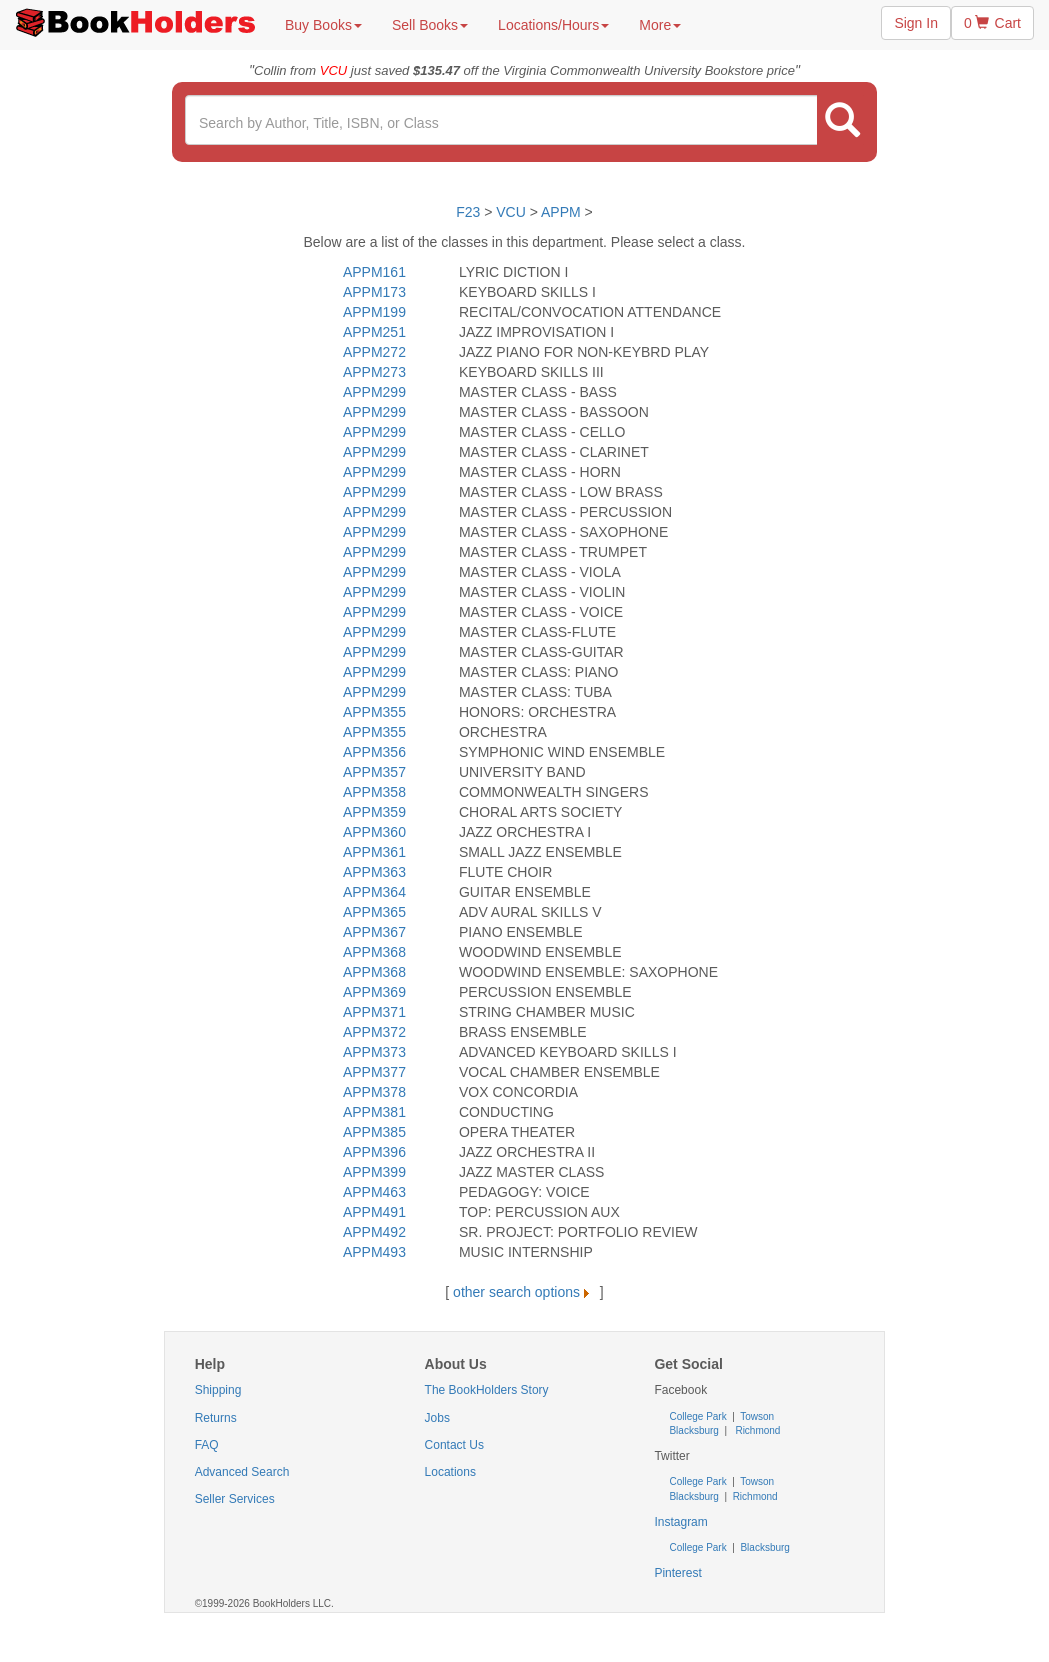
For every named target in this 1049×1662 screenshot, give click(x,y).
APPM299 (374, 392)
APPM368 (374, 952)
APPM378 (374, 1092)
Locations (450, 1472)
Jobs (437, 1418)
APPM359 (374, 812)
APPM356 (374, 752)
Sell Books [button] (430, 25)
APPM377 (374, 1072)
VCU (512, 212)
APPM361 (374, 852)
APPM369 (374, 992)
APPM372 (374, 1032)
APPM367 (374, 932)
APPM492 (374, 1232)
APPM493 (374, 1252)
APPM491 (374, 1212)
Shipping (218, 1390)
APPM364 (374, 892)
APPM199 (374, 312)
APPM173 (374, 292)
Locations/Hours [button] (553, 25)
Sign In (916, 23)
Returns (216, 1418)
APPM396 (374, 1152)
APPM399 (374, 1172)
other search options (524, 1292)
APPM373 (374, 1052)
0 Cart (992, 23)
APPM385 (374, 1132)
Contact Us (454, 1445)
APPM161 (374, 272)
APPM (561, 212)
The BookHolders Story (487, 1390)
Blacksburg (693, 1430)
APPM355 (374, 712)
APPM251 (374, 332)
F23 (468, 212)
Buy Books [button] (323, 25)
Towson (756, 1416)
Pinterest (677, 1573)
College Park (699, 1416)
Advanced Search (242, 1472)
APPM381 (374, 1112)
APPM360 (374, 832)
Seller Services (235, 1499)
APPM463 (374, 1192)
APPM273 (374, 372)
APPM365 (374, 912)
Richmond (757, 1430)
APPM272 (374, 352)
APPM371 (374, 1012)
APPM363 (374, 872)
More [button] (660, 25)
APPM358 (374, 792)
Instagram (680, 1522)
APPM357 (374, 772)
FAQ (207, 1445)
